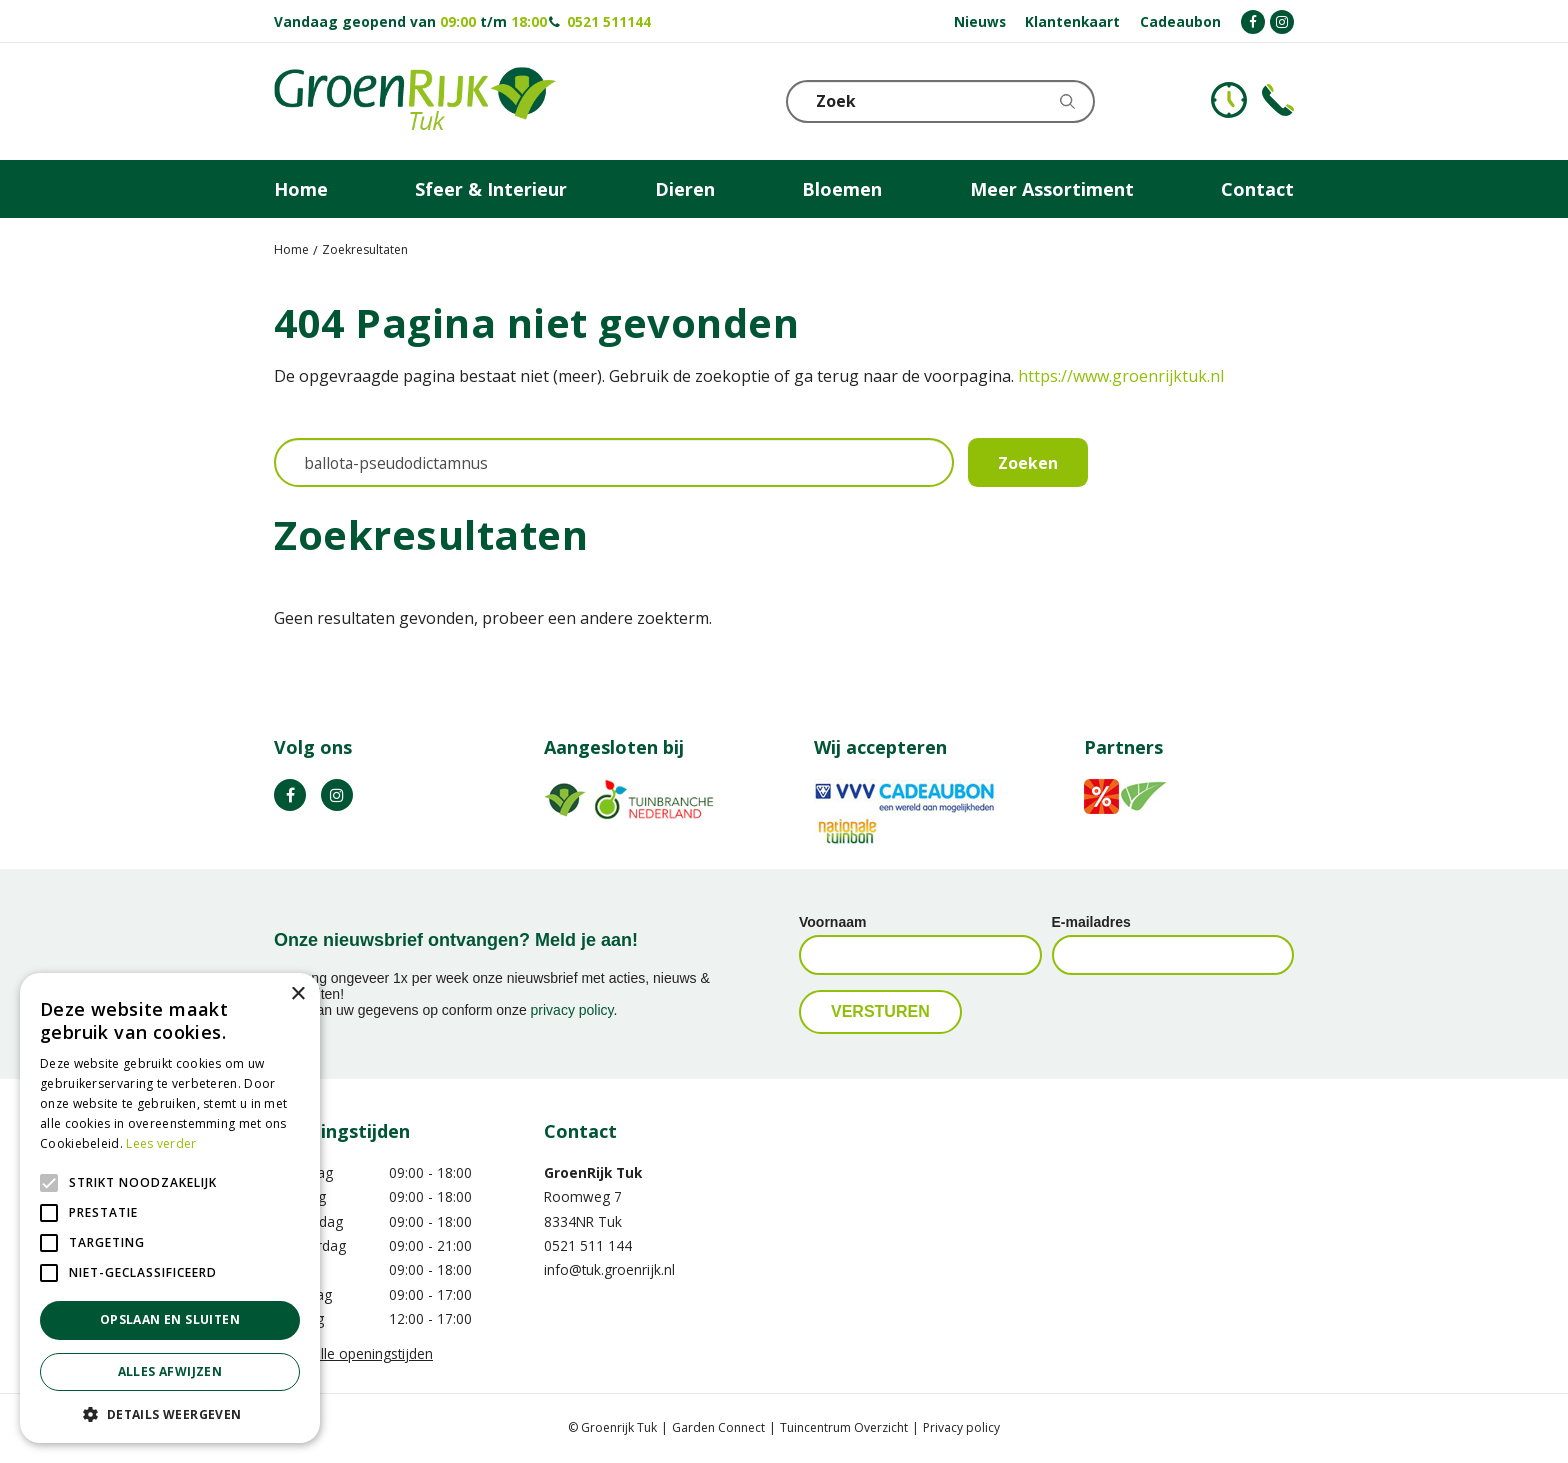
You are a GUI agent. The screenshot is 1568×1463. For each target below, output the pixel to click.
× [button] (297, 994)
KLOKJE (1229, 100)
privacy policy (572, 1011)
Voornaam (832, 922)
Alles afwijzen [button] (170, 1371)
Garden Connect (718, 1428)
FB (290, 795)
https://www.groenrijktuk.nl (1121, 376)
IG (337, 795)
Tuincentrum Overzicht (844, 1428)
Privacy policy (961, 1428)
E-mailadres (1091, 922)
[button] (170, 1413)
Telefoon (1278, 100)
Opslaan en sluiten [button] (170, 1319)
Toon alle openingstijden (353, 1353)
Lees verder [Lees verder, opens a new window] (161, 1143)
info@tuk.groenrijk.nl (609, 1270)
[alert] (170, 1208)
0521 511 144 (588, 1245)
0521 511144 (609, 21)
